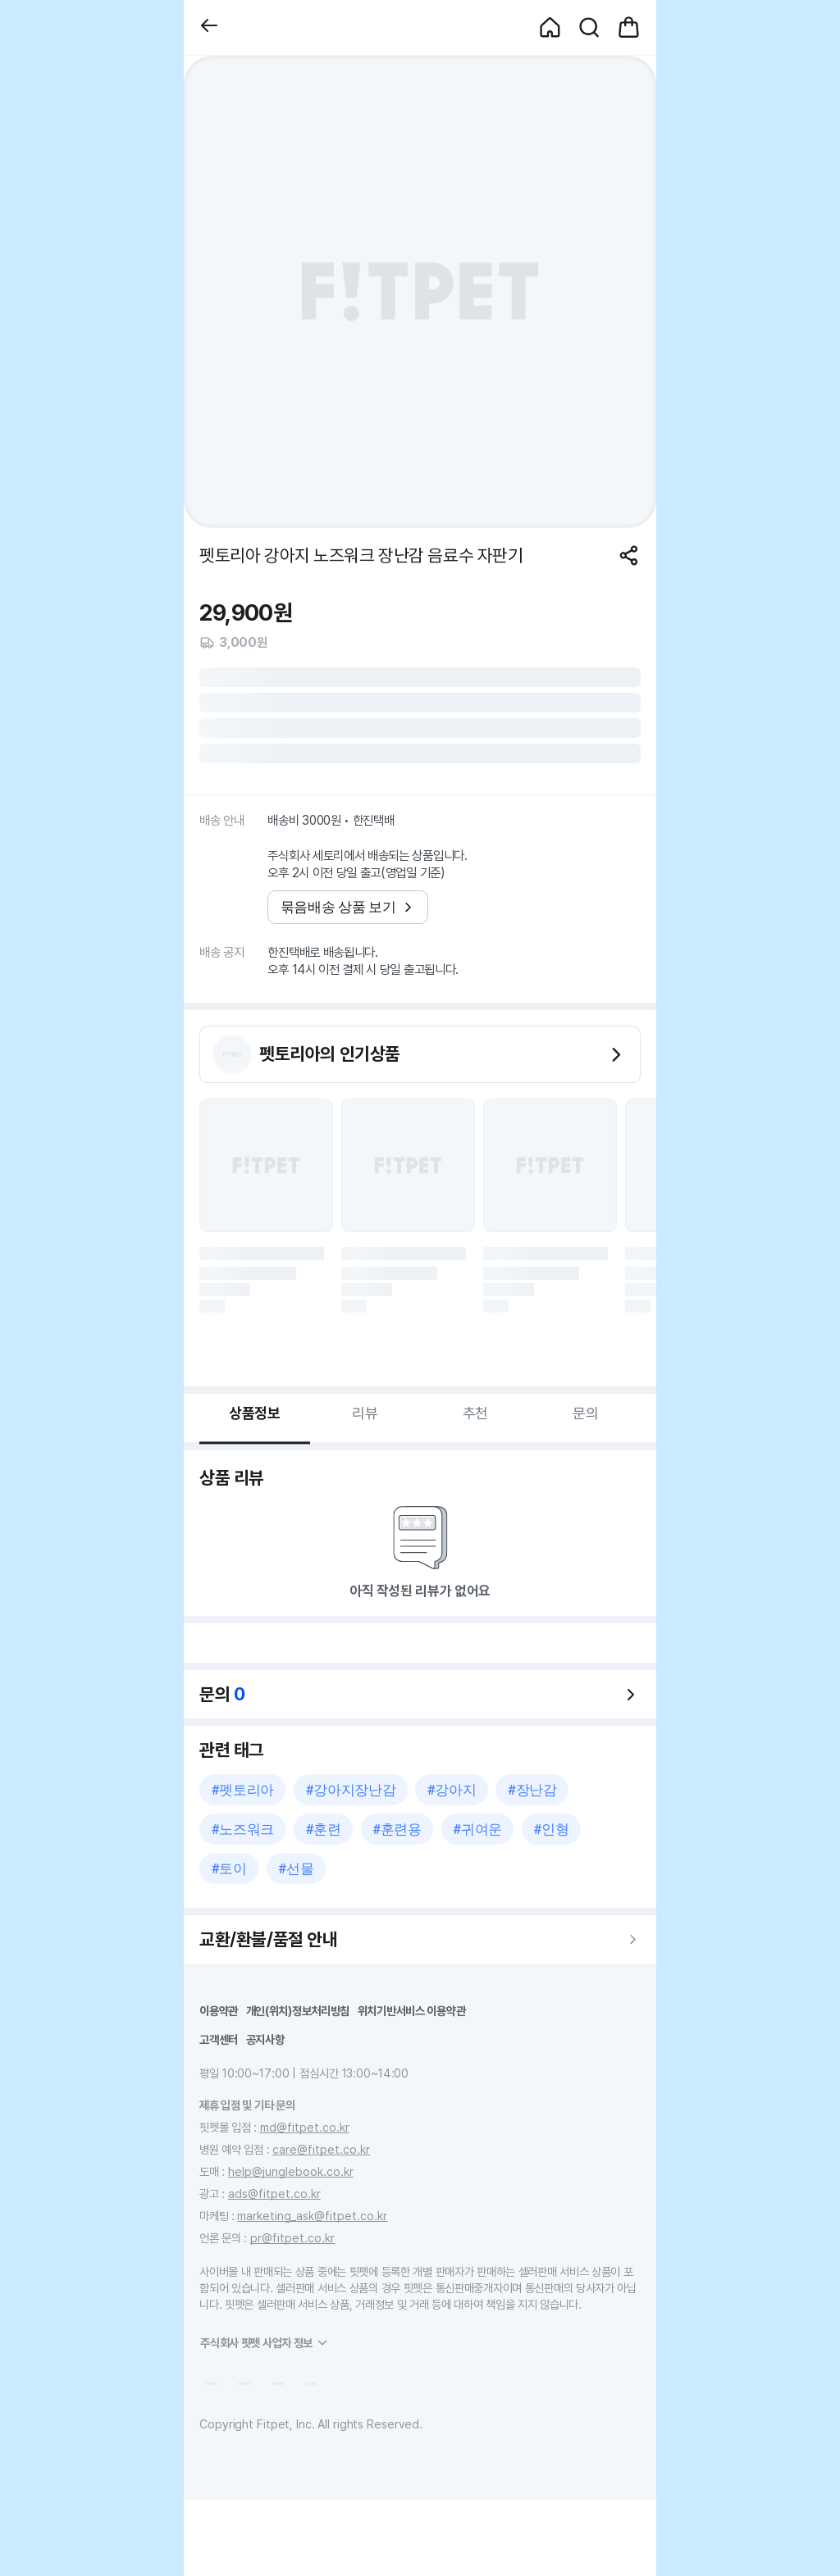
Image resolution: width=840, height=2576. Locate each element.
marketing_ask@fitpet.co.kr (312, 2216)
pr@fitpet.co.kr (292, 2238)
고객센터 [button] (218, 2039)
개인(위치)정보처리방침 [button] (298, 2011)
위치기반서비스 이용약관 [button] (412, 2011)
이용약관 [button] (218, 2011)
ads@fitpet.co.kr (274, 2194)
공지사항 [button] (265, 2039)
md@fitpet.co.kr (304, 2127)
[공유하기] (629, 555)
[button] (209, 27)
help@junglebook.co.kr (291, 2171)
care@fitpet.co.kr (321, 2149)
